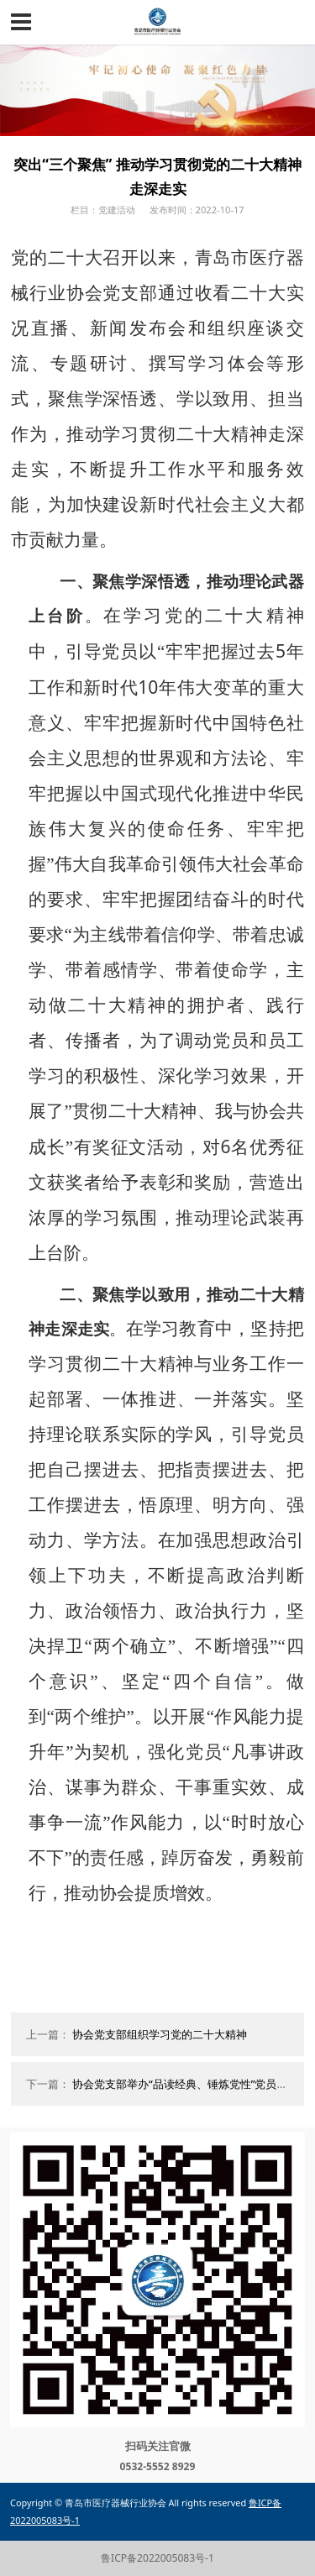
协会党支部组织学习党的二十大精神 (159, 2034)
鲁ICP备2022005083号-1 (157, 2558)
